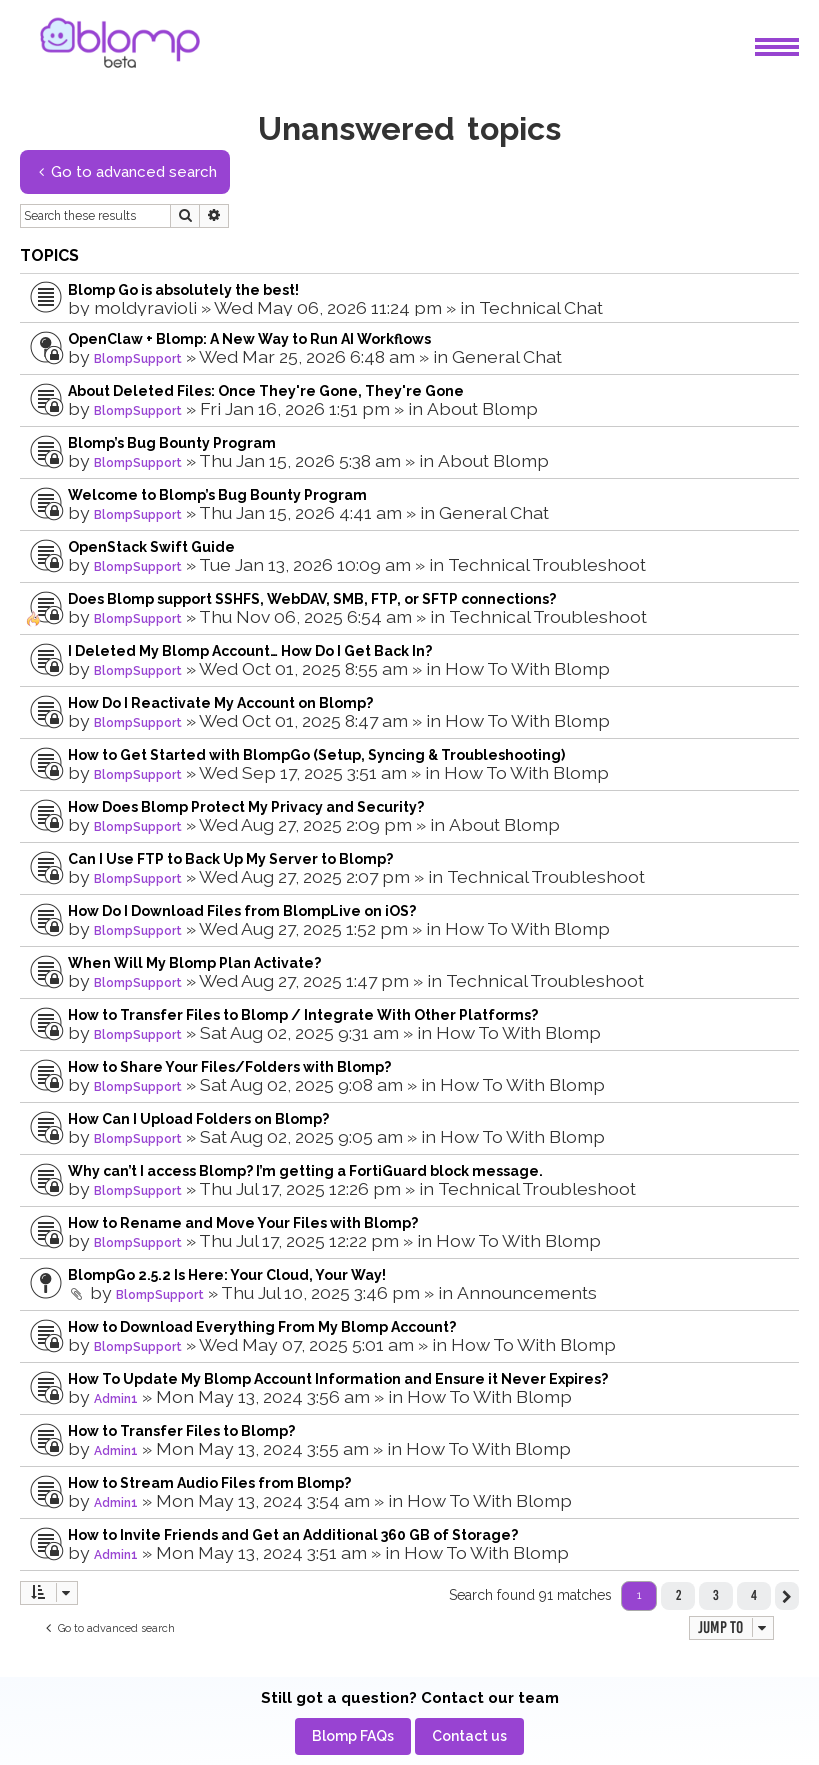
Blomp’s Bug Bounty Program (172, 443)
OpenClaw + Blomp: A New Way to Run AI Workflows (249, 339)
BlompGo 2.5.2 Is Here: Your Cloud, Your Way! (227, 1275)
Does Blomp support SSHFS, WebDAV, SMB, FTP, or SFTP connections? (312, 599)
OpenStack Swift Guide (151, 547)
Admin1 (116, 1399)
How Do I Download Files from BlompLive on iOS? (242, 911)
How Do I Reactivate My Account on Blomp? (220, 703)
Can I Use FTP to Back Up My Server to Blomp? (230, 859)
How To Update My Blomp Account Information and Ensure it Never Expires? (338, 1379)
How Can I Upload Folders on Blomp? (198, 1119)
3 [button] (716, 1595)
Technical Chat (541, 307)
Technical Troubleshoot (547, 564)
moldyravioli (145, 307)
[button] (787, 1596)
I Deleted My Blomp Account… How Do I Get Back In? (250, 651)
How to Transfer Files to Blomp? (181, 1431)
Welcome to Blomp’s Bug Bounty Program (217, 495)
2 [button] (678, 1595)
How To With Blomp (527, 668)
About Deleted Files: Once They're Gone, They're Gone (266, 391)
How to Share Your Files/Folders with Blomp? (229, 1067)
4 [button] (754, 1595)
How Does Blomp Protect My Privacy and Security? (246, 807)
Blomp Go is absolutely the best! (183, 290)
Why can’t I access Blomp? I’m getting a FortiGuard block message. (305, 1171)
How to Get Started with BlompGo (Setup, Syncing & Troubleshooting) (316, 755)
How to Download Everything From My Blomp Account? (262, 1327)
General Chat (507, 356)
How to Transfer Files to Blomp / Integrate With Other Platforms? (303, 1015)
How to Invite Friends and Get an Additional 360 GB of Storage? (293, 1535)
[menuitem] (353, 1736)
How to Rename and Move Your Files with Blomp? (243, 1223)
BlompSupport (138, 359)
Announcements (527, 1292)
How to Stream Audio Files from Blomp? (209, 1483)
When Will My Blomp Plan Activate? (194, 963)
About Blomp (482, 408)
